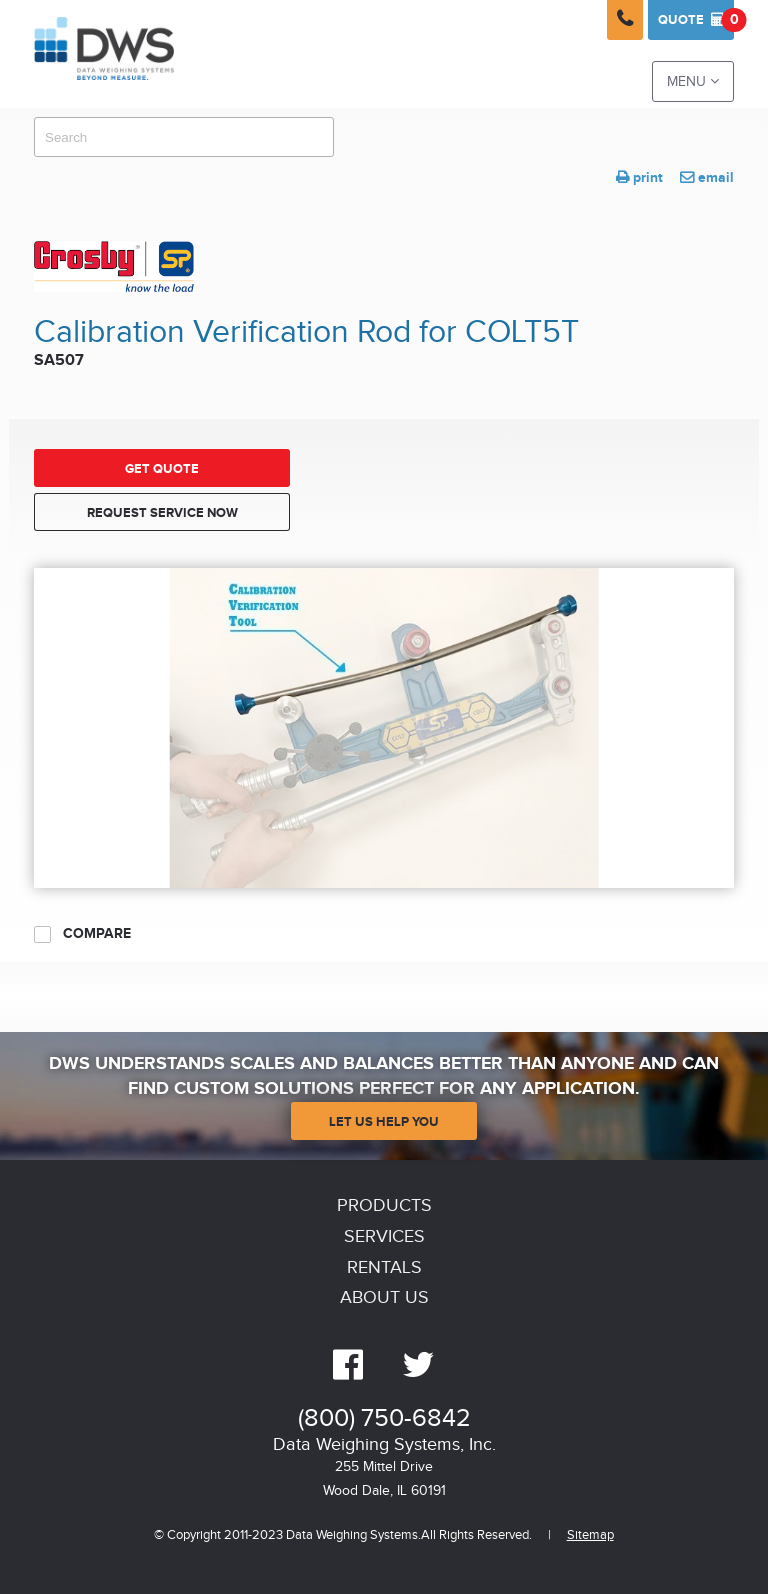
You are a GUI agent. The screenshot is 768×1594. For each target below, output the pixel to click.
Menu (693, 81)
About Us (384, 1297)
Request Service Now (162, 513)
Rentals (384, 1267)
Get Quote (162, 469)
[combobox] (184, 137)
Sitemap (590, 1535)
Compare (82, 934)
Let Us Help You (384, 1122)
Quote (696, 20)
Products (384, 1205)
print (639, 177)
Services (384, 1236)
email (707, 177)
